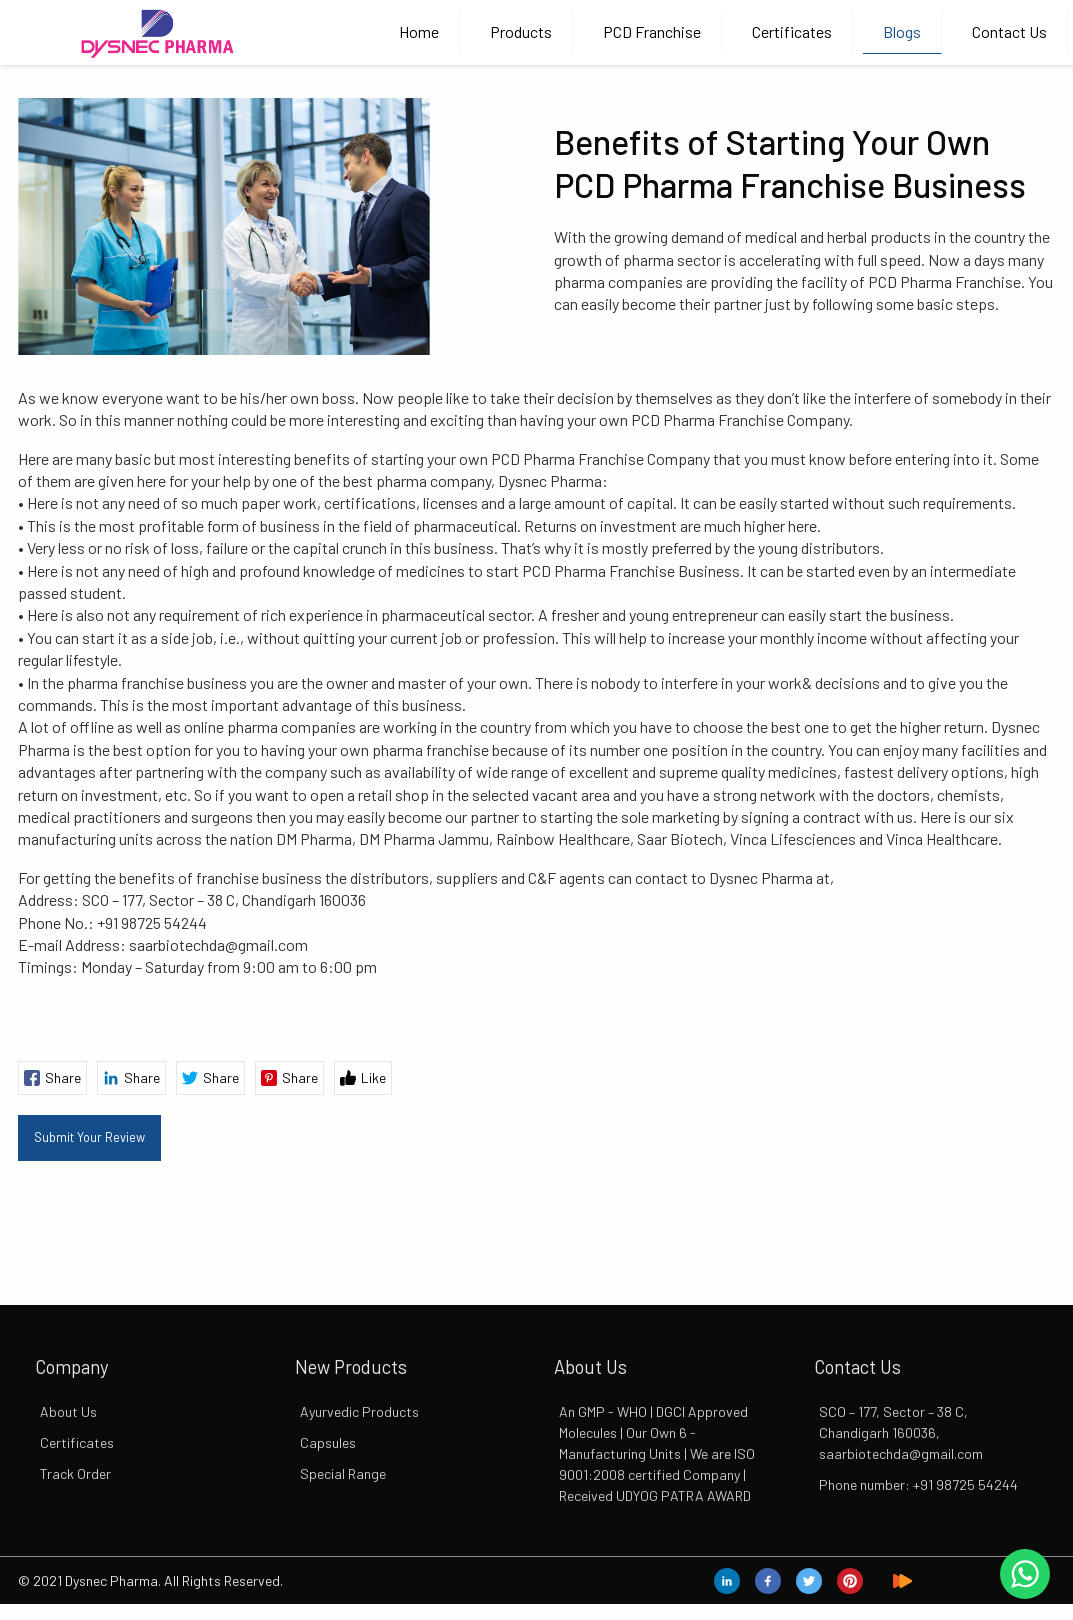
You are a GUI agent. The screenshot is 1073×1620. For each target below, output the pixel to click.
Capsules (328, 1442)
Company (71, 1367)
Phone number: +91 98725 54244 (918, 1484)
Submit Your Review (89, 1137)
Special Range (343, 1473)
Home (419, 31)
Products (521, 31)
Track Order (75, 1473)
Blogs (902, 31)
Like (363, 1077)
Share (52, 1077)
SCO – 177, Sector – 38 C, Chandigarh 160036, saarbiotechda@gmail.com (901, 1432)
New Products (351, 1367)
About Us (68, 1411)
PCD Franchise (652, 31)
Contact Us (1009, 31)
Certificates (792, 31)
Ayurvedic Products (359, 1411)
